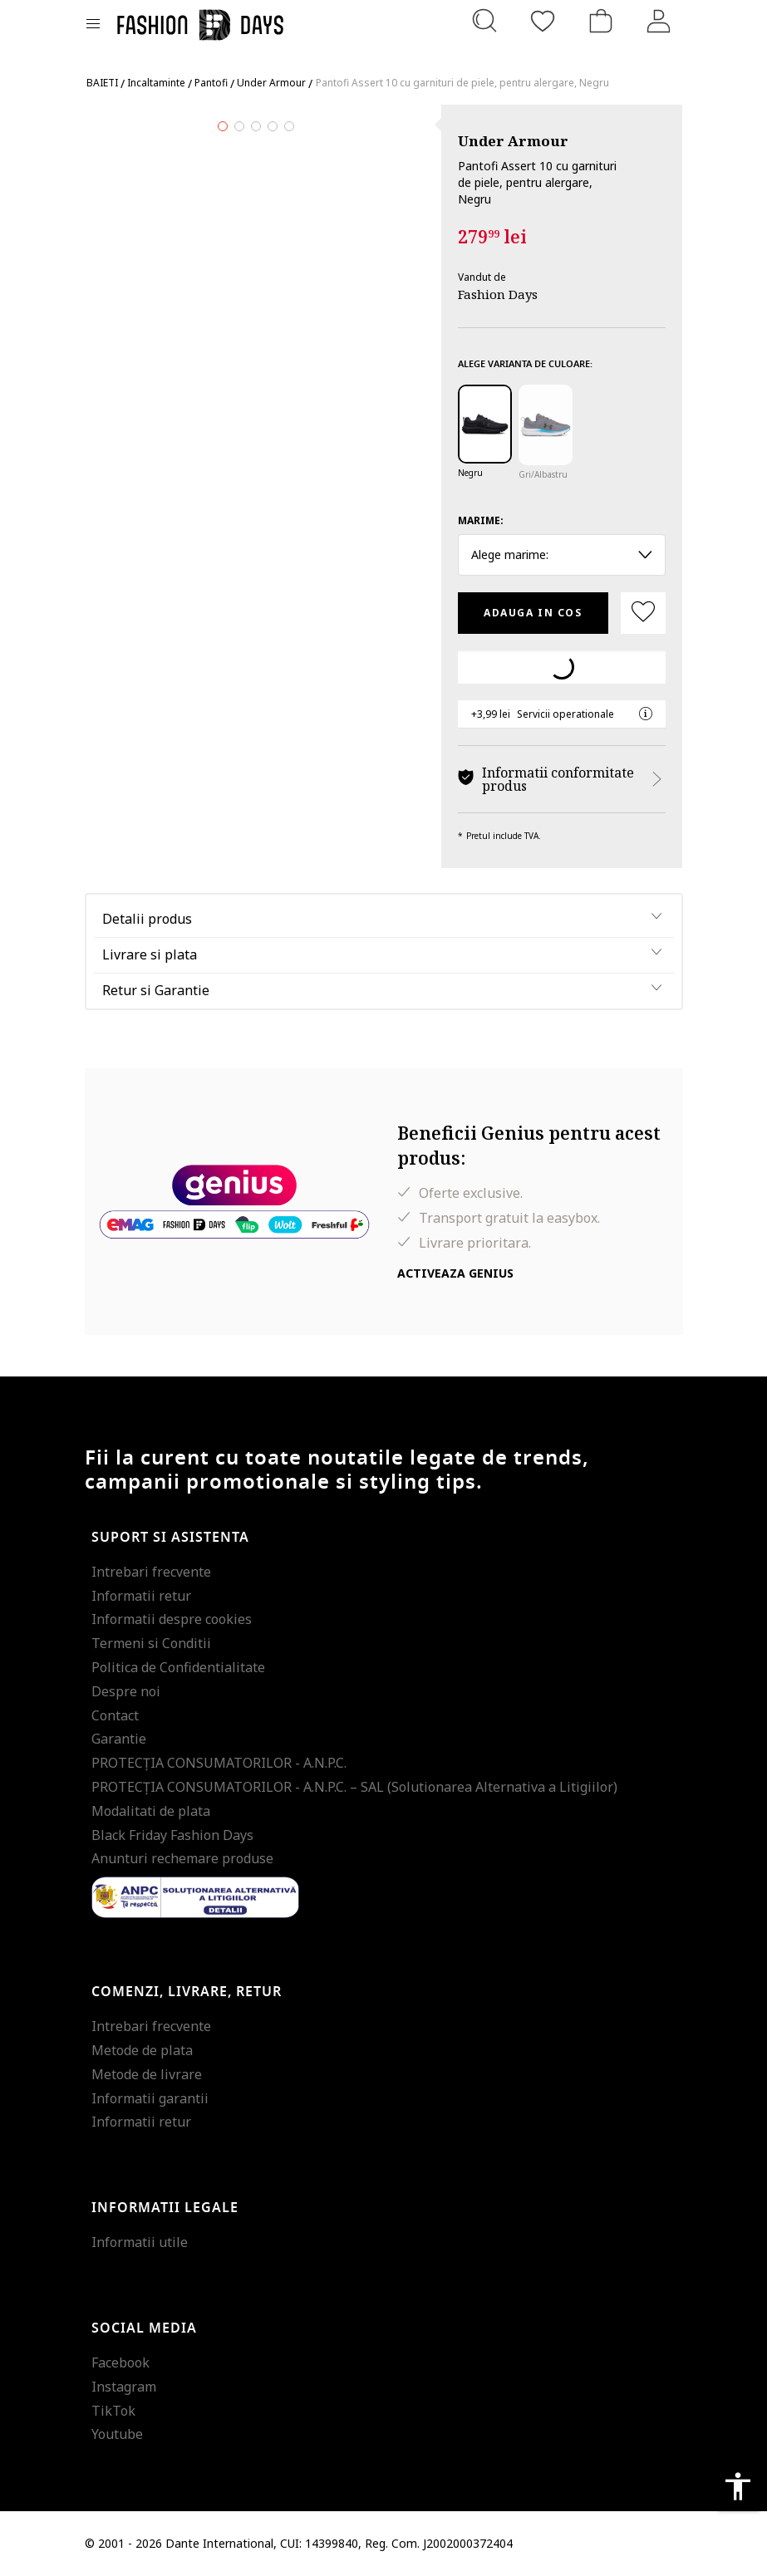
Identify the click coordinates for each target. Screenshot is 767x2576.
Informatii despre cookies (171, 1619)
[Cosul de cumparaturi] (601, 21)
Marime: (481, 520)
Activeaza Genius (455, 1273)
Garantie (118, 1739)
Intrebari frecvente (151, 1572)
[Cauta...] (484, 21)
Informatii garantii (150, 2098)
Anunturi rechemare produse (182, 1858)
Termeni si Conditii (151, 1643)
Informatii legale (164, 2208)
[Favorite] (542, 21)
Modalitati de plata (150, 1811)
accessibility (738, 2486)
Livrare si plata (149, 954)
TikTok (113, 2411)
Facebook (120, 2362)
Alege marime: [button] (562, 554)
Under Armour (513, 140)
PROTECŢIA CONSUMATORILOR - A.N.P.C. (219, 1763)
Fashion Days (498, 294)
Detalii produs (147, 919)
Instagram (123, 2386)
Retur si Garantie (155, 990)
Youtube (117, 2434)
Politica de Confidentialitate (178, 1667)
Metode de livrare (146, 2074)
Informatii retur (141, 1596)
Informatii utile (139, 2242)
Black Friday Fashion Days (172, 1835)
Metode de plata (142, 2050)
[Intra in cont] (659, 21)
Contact (115, 1715)
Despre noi (125, 1691)
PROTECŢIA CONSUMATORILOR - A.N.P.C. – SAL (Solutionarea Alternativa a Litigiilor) (354, 1787)
